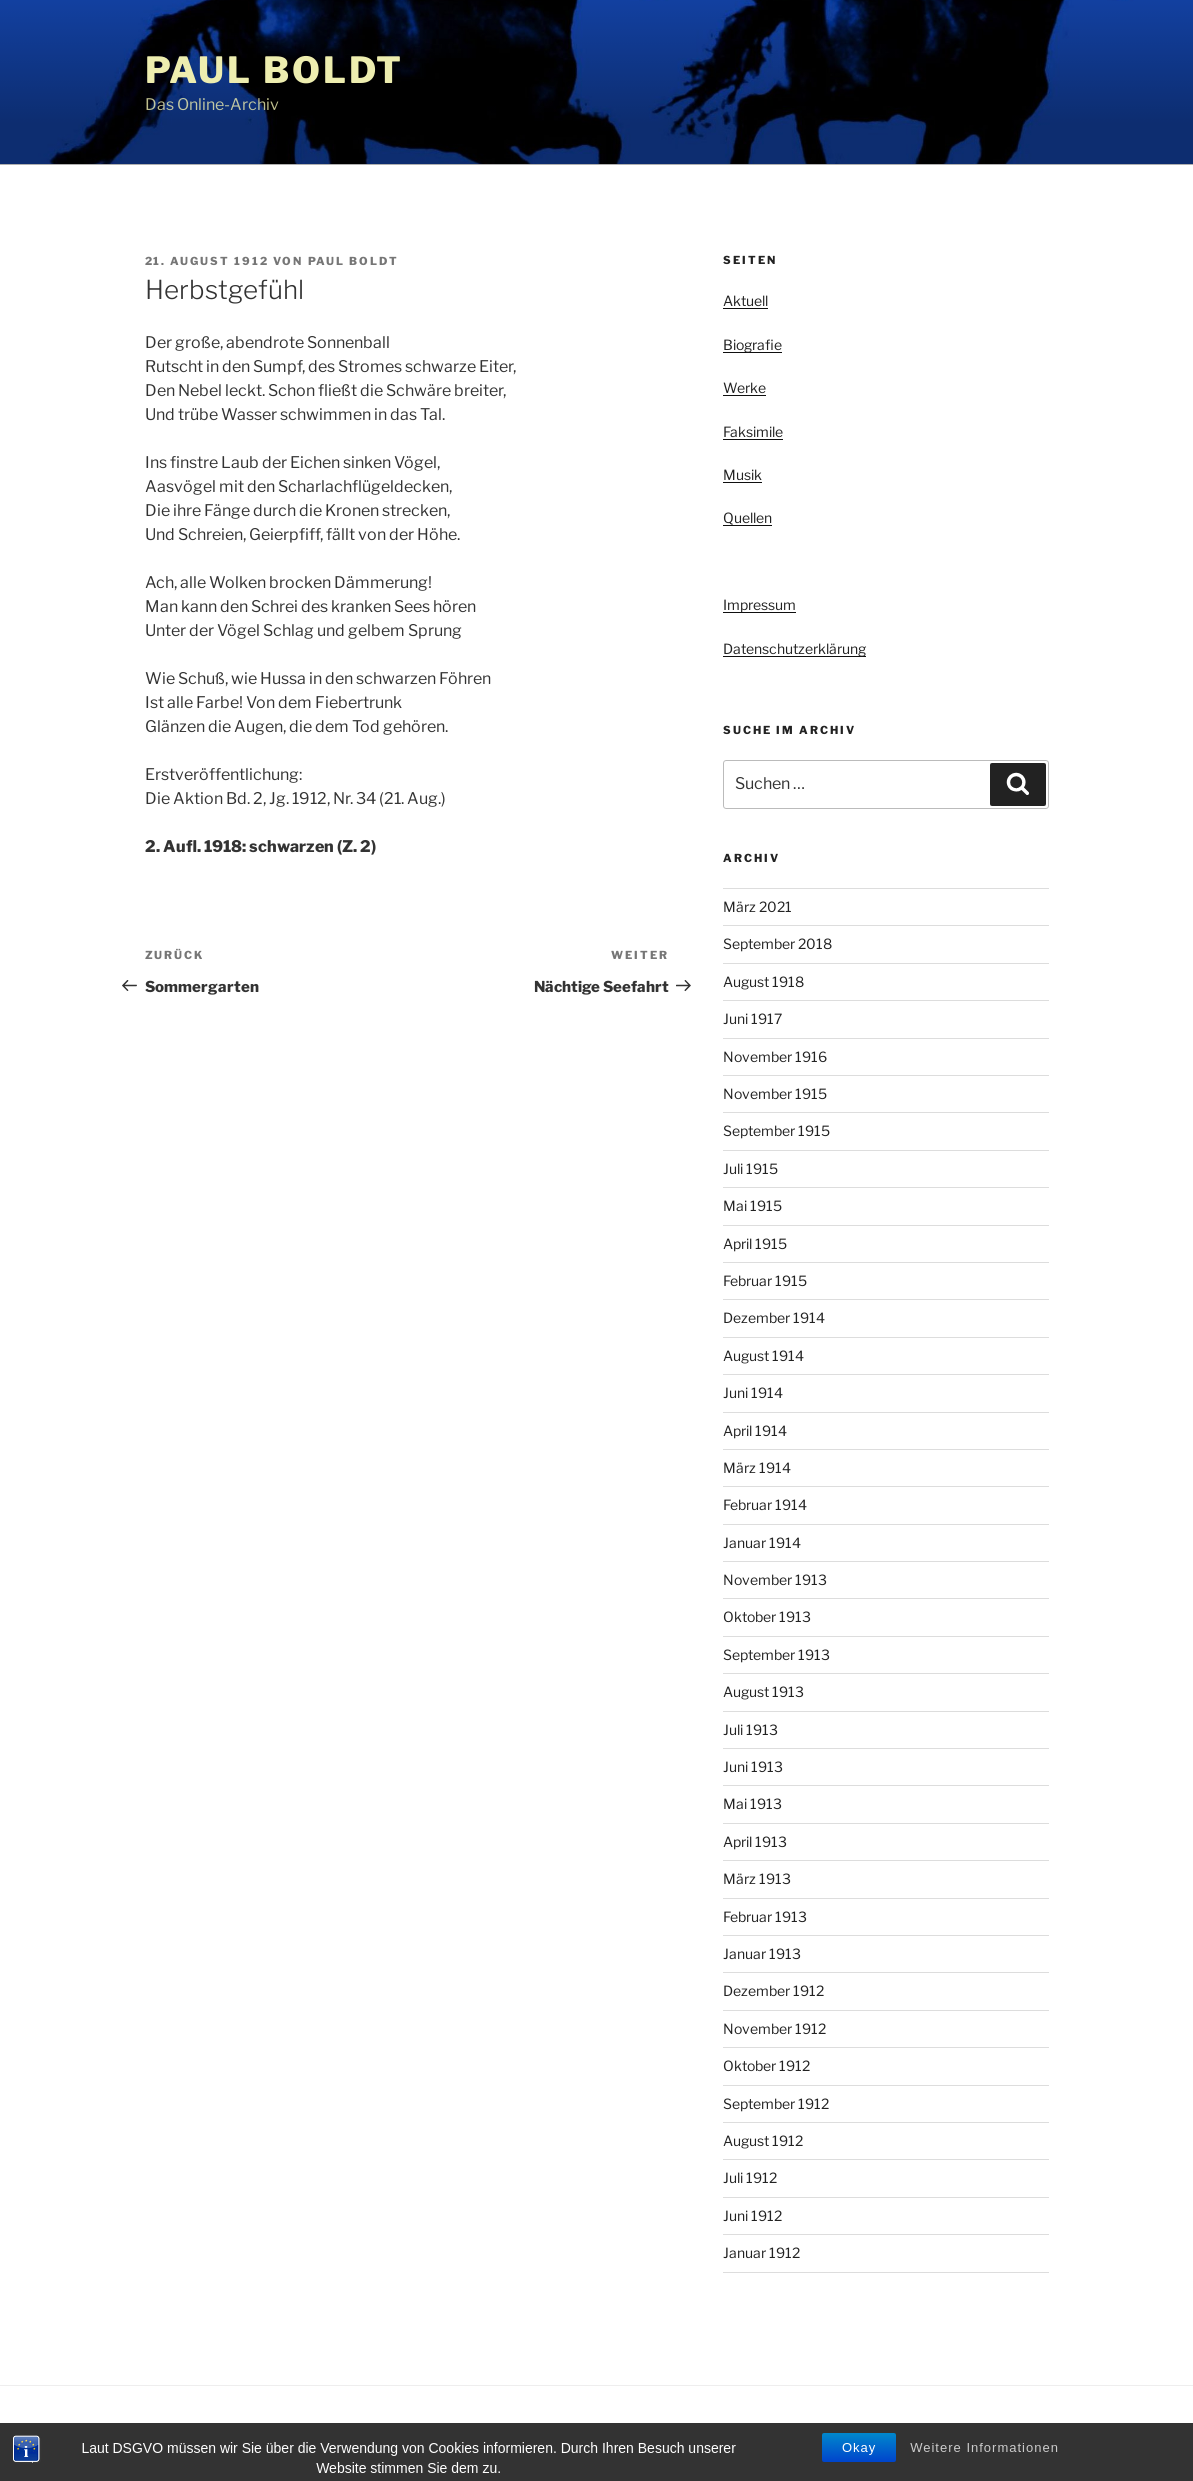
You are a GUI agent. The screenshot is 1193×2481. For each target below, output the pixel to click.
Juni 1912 (752, 2215)
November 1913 (775, 1579)
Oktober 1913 (767, 1616)
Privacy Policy (184, 2433)
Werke (744, 387)
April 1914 (755, 1430)
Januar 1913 (762, 1953)
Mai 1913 (752, 1803)
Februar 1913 (765, 1916)
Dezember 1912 (773, 1990)
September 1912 (776, 2103)
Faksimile (753, 431)
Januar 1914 (762, 1542)
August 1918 (763, 981)
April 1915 (755, 1243)
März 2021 (757, 906)
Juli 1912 (750, 2177)
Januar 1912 (761, 2252)
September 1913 (776, 1654)
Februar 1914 (765, 1504)
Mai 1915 (752, 1205)
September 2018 (777, 943)
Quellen (747, 517)
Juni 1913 (753, 1766)
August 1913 (763, 1691)
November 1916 (775, 1056)
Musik (742, 474)
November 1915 (775, 1093)
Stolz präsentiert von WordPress (348, 2433)
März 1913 (757, 1878)
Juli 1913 (750, 1729)
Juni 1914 (753, 1392)
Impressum (759, 604)
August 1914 (763, 1355)
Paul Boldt (275, 70)
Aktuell (745, 300)
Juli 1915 (750, 1168)
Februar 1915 (765, 1280)
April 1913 (755, 1841)
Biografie (752, 344)
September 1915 (776, 1130)
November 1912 (774, 2028)
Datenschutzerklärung (794, 648)
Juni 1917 (752, 1018)
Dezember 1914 (774, 1317)
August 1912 (763, 2140)
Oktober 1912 (766, 2065)
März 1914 (757, 1467)
